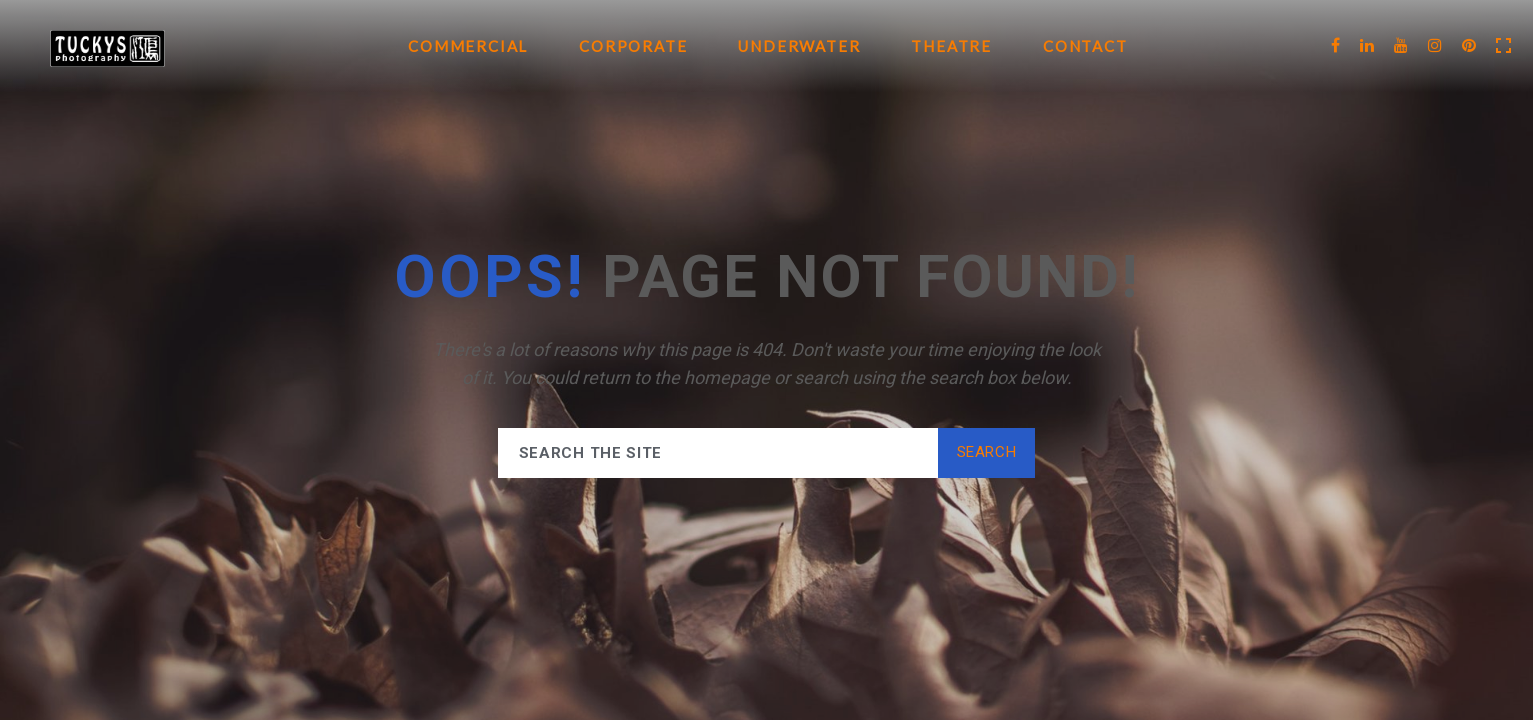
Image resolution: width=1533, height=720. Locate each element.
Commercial (468, 46)
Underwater (799, 46)
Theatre (951, 46)
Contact (1085, 46)
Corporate (633, 46)
